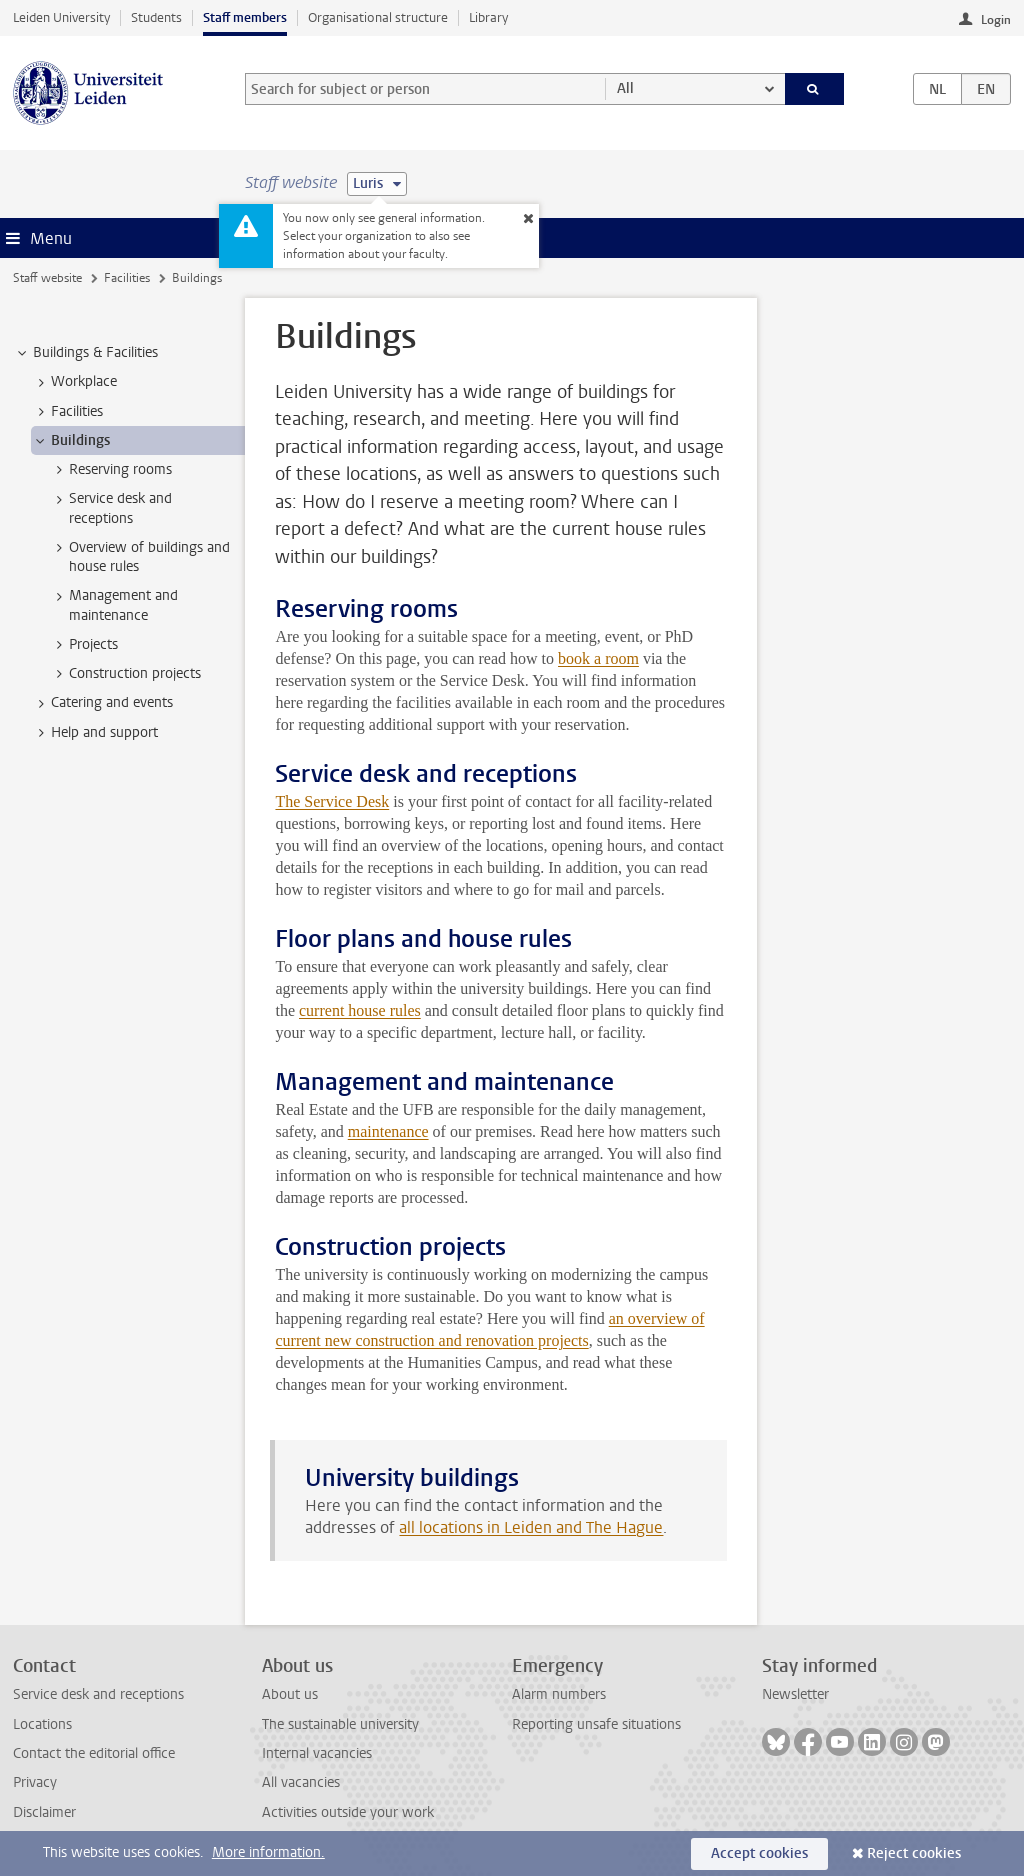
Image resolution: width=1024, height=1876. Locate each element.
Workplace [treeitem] (74, 382)
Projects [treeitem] (84, 645)
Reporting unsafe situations (596, 1724)
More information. (268, 1852)
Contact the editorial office (94, 1753)
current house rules (360, 1010)
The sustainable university (340, 1724)
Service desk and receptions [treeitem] (111, 508)
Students (156, 17)
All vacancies (301, 1782)
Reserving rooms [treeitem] (111, 470)
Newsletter (795, 1694)
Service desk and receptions (98, 1694)
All (625, 88)
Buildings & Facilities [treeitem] (86, 353)
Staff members (245, 17)
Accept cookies (759, 1853)
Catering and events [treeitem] (102, 703)
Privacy (35, 1782)
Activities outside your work (348, 1812)
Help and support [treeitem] (95, 733)
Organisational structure (378, 17)
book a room (598, 658)
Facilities (127, 278)
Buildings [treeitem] (71, 441)
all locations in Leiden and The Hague (531, 1527)
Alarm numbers (559, 1694)
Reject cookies (914, 1853)
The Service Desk (332, 801)
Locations (42, 1724)
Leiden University (61, 17)
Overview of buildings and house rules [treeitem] (140, 557)
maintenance (388, 1131)
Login (996, 20)
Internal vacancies (317, 1753)
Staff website (47, 278)
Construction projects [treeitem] (125, 674)
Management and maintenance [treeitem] (114, 605)
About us (290, 1694)
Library (488, 17)
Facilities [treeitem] (67, 412)
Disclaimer (44, 1812)
